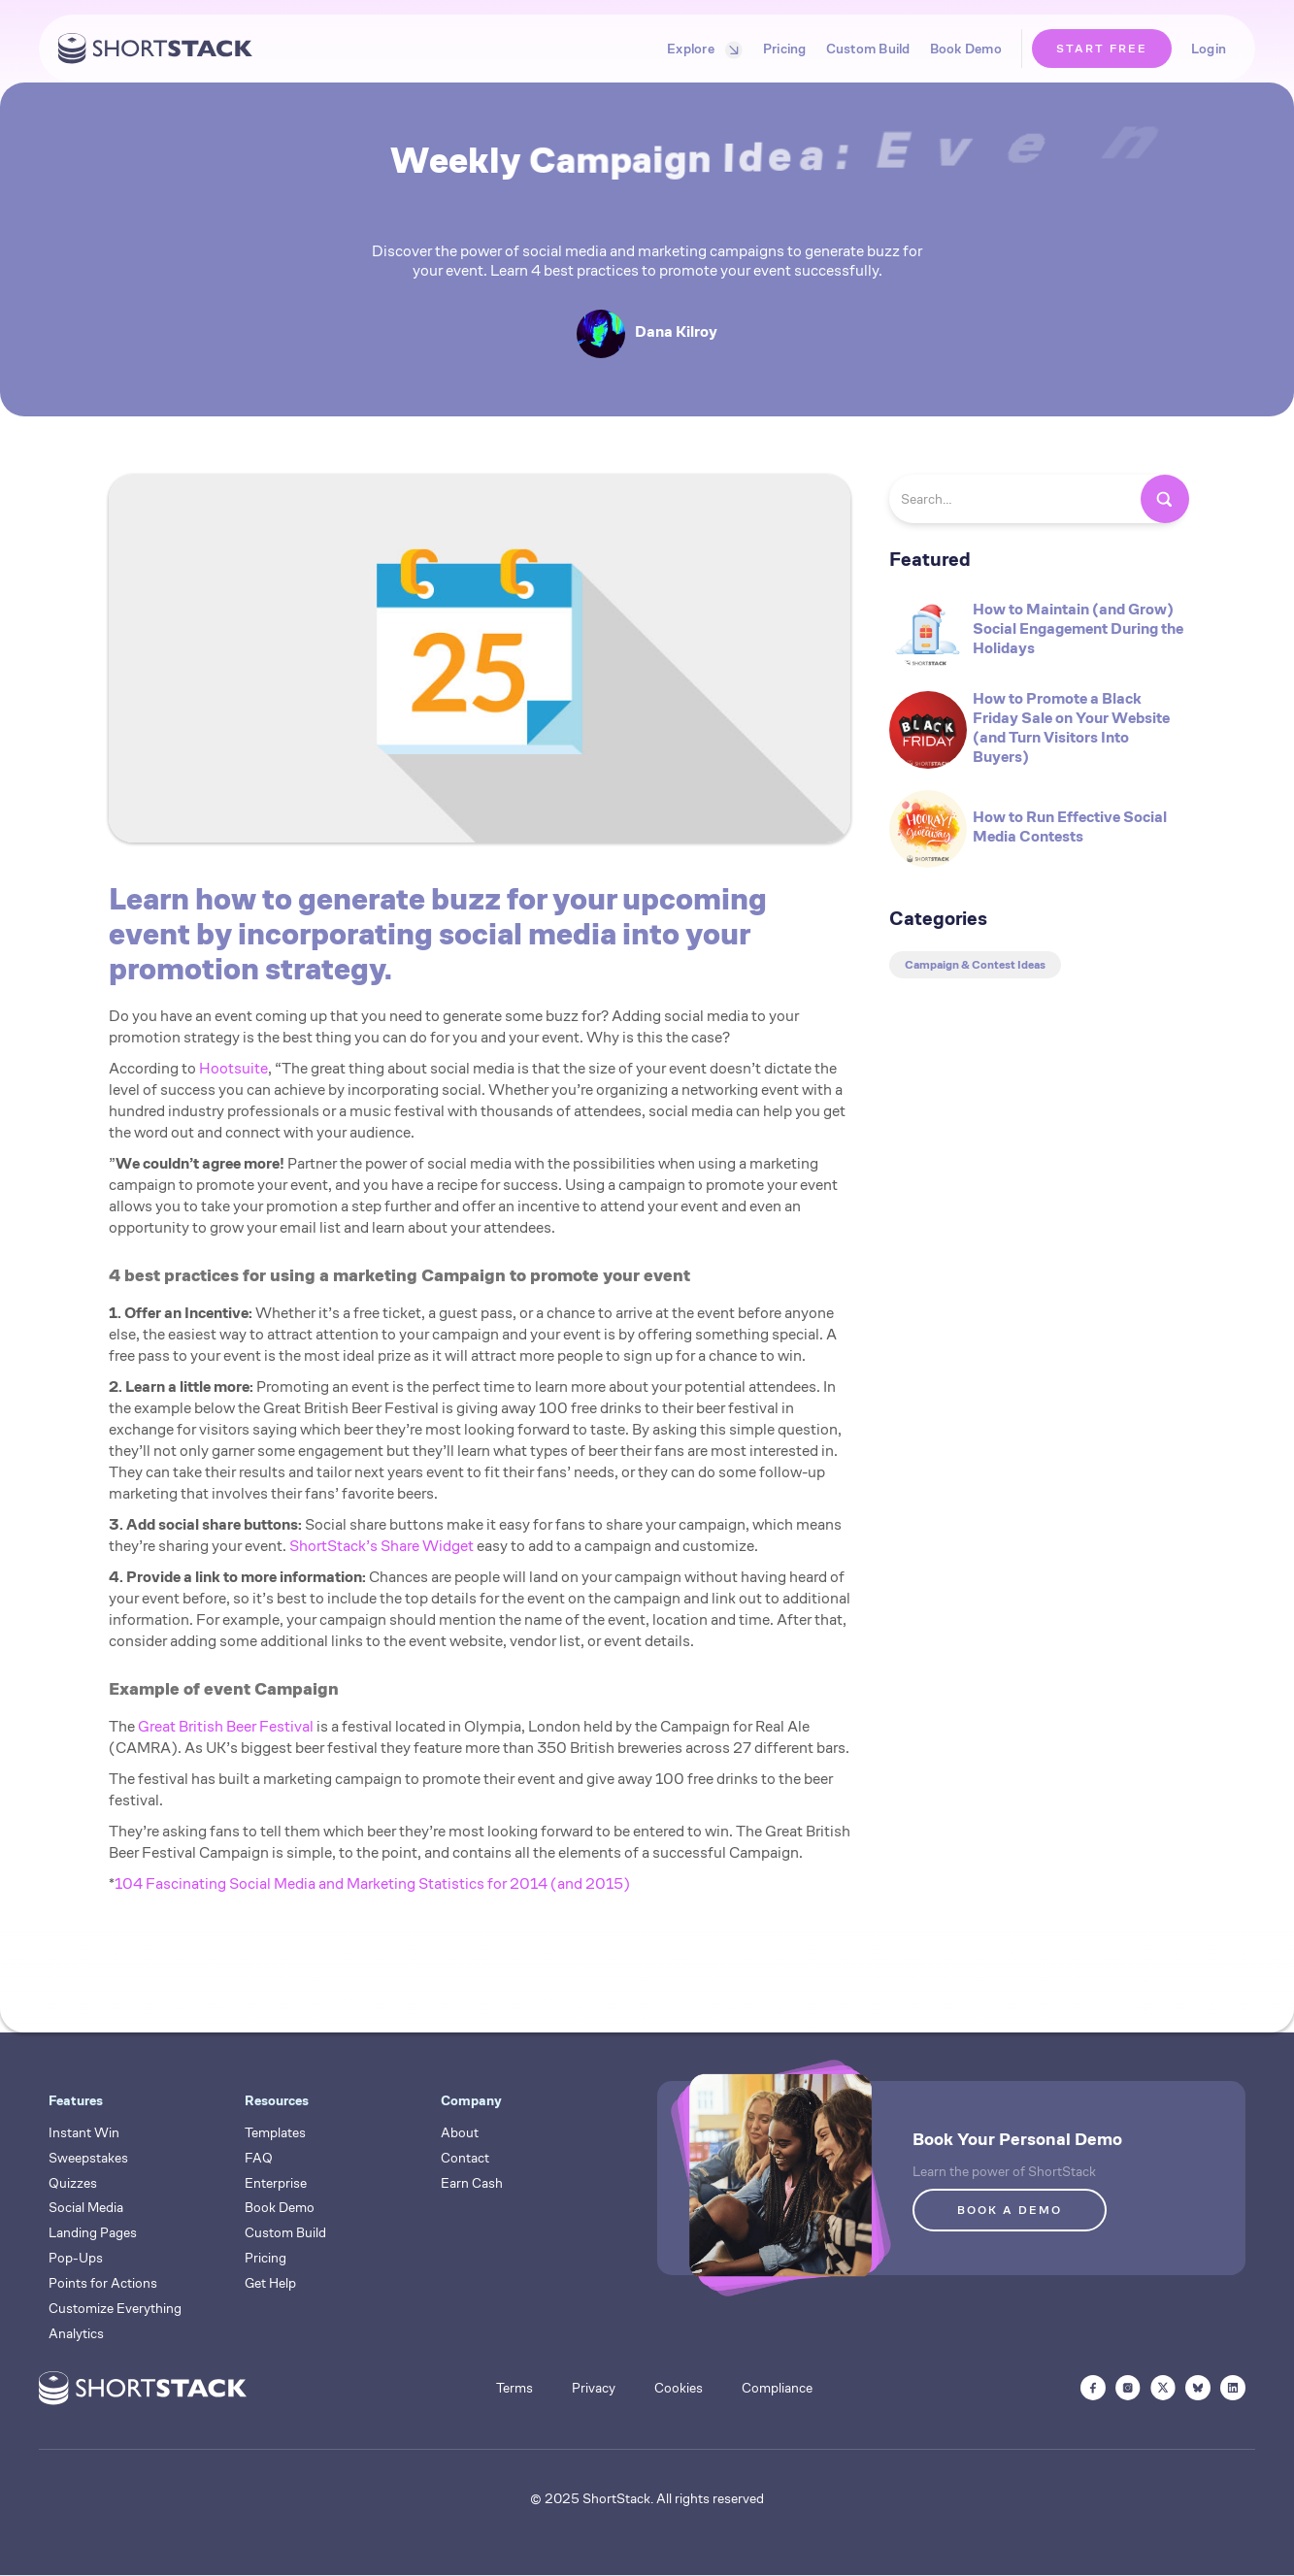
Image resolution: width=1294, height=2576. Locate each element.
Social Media (86, 2207)
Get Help (270, 2283)
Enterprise (276, 2183)
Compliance (777, 2387)
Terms (514, 2387)
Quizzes (73, 2183)
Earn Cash (472, 2183)
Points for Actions (103, 2283)
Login (1208, 48)
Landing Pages (93, 2232)
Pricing (785, 48)
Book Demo (966, 48)
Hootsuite (233, 1068)
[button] (700, 49)
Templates (275, 2132)
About (460, 2132)
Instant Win (84, 2132)
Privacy (593, 2387)
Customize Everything (115, 2308)
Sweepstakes (88, 2157)
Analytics (76, 2333)
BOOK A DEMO (1009, 2209)
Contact (465, 2157)
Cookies (678, 2387)
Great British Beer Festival (226, 1726)
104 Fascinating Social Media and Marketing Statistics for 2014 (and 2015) (372, 1883)
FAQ (259, 2157)
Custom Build (868, 48)
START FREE (1101, 48)
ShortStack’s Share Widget (381, 1546)
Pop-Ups (76, 2257)
